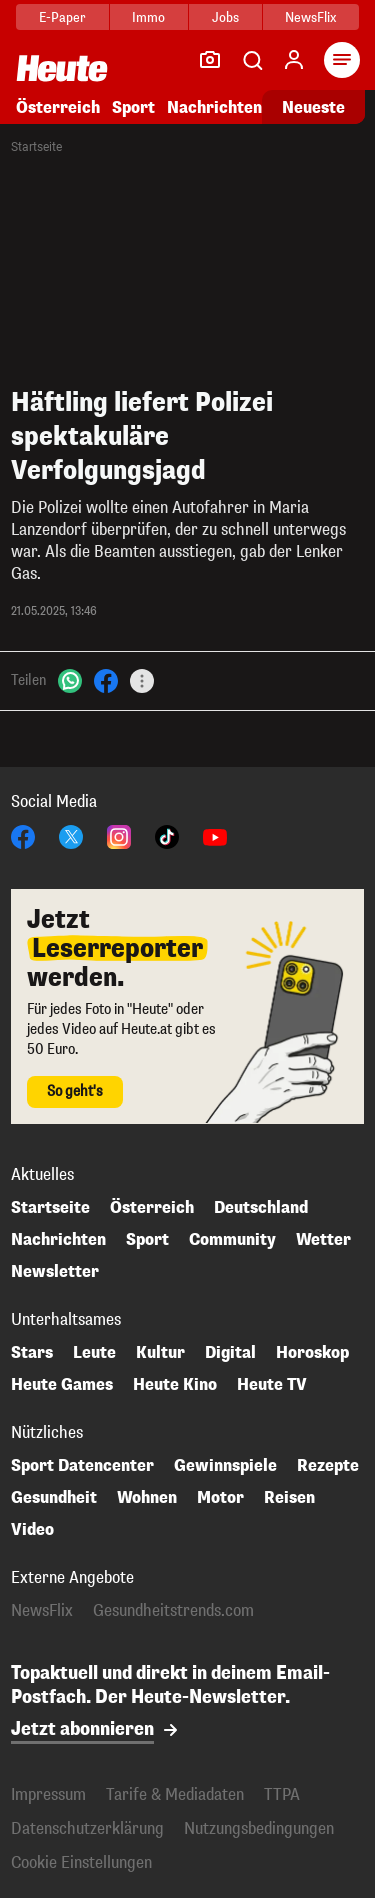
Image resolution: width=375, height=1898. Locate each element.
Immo (148, 17)
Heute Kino (175, 1385)
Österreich (58, 107)
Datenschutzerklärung (87, 1828)
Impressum (48, 1794)
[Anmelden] (294, 60)
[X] (71, 835)
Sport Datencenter (82, 1466)
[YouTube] (215, 835)
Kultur (160, 1353)
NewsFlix (310, 17)
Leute (94, 1353)
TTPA (282, 1794)
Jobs (225, 17)
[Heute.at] (62, 67)
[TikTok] (167, 835)
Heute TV (272, 1385)
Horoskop (312, 1353)
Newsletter (55, 1272)
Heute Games (62, 1385)
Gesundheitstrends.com (173, 1611)
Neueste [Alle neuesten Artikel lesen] (313, 107)
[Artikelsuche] (252, 60)
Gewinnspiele (225, 1466)
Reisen (289, 1498)
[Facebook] (106, 679)
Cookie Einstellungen (81, 1862)
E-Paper (62, 17)
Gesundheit (54, 1498)
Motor (220, 1498)
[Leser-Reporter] (210, 60)
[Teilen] (142, 681)
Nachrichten (214, 107)
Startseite (36, 147)
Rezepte (328, 1466)
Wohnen (147, 1498)
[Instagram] (119, 835)
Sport (133, 107)
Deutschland (261, 1208)
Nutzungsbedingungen (259, 1828)
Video (32, 1530)
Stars (32, 1353)
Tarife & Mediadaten (175, 1794)
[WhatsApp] (70, 679)
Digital (230, 1353)
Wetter (323, 1240)
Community (232, 1240)
